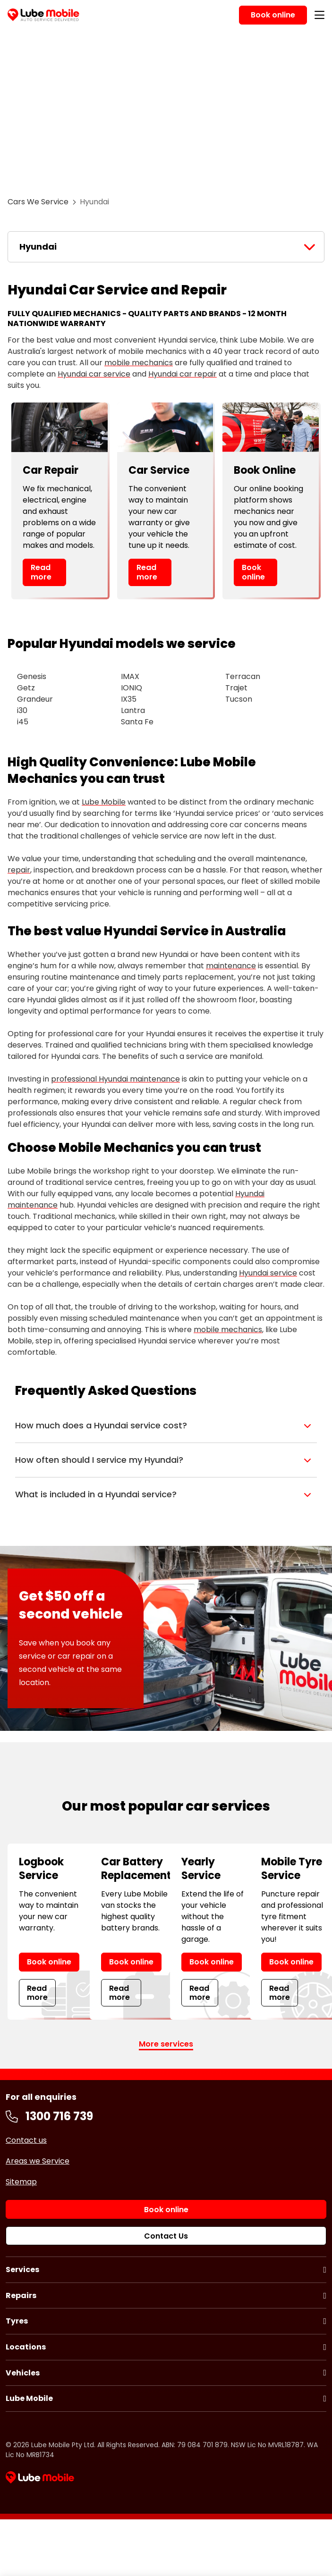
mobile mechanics (138, 362)
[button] (166, 1425)
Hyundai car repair (182, 374)
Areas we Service (37, 2161)
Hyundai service (268, 1272)
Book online (253, 572)
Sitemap (21, 2181)
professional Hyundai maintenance (115, 1079)
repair (19, 869)
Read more (41, 572)
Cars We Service (38, 201)
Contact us (26, 2140)
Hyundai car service (94, 374)
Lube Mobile (104, 802)
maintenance (231, 965)
